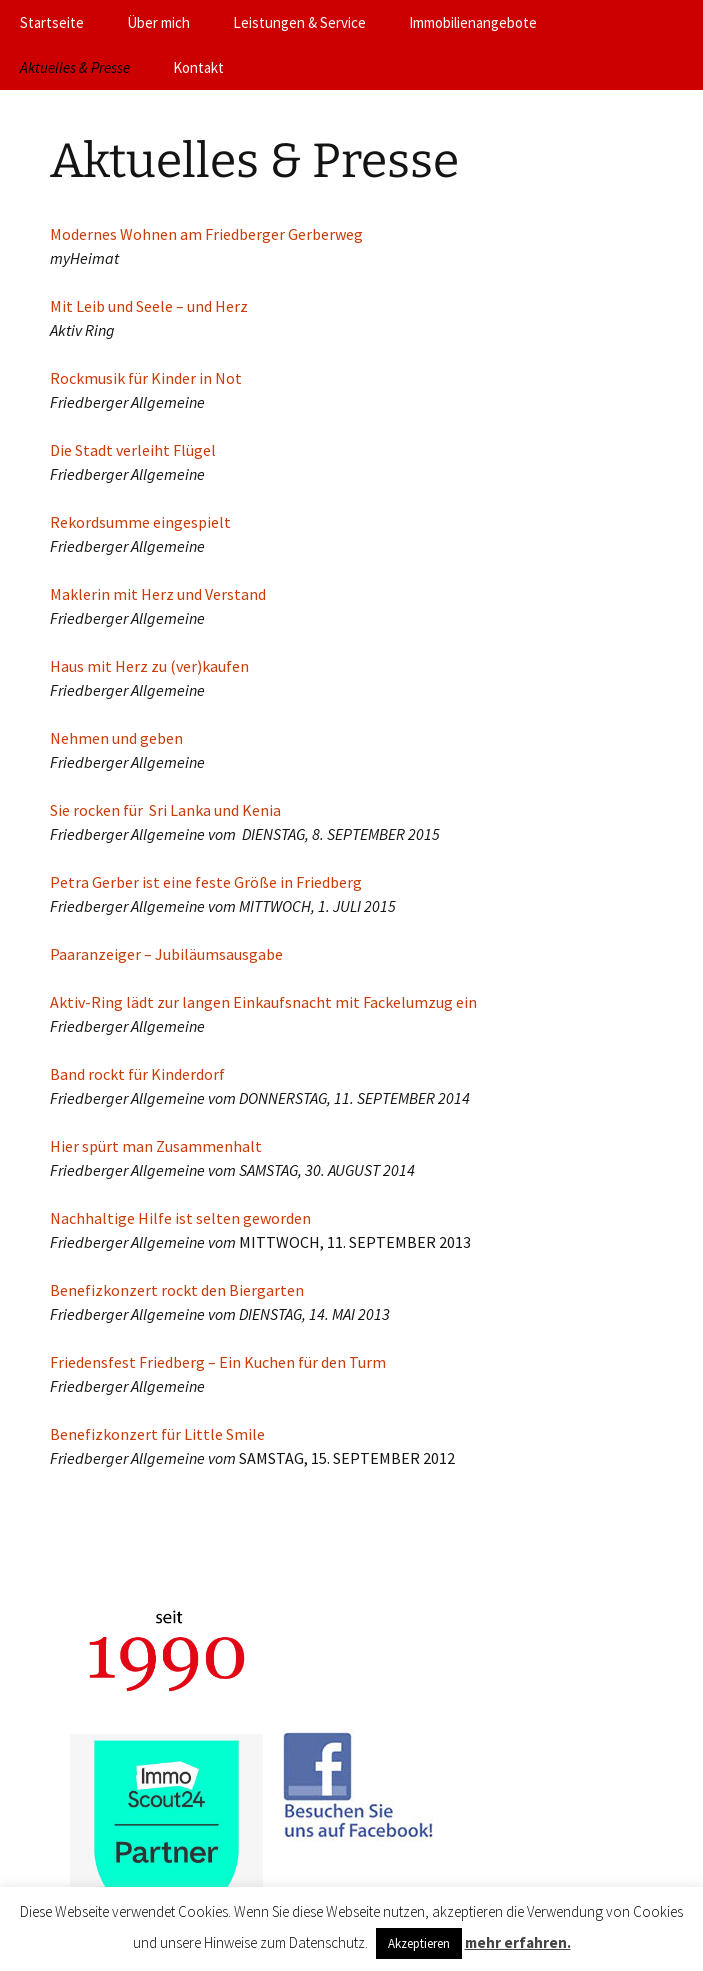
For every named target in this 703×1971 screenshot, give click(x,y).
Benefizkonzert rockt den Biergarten (177, 1290)
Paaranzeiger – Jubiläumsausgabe (166, 954)
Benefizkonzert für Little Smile (157, 1434)
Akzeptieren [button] (419, 1943)
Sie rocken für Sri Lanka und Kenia (165, 810)
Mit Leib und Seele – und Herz (149, 306)
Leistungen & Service (299, 22)
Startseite (52, 22)
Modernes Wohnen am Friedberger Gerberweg (206, 234)
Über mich (158, 22)
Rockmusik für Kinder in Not (146, 378)
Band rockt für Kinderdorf (137, 1074)
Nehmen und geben (116, 738)
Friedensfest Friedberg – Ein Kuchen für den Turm (218, 1362)
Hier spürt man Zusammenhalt (156, 1146)
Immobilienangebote (473, 22)
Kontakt (198, 67)
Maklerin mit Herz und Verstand (158, 594)
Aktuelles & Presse (75, 67)
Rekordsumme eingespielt (140, 522)
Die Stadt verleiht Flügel (133, 450)
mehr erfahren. (518, 1942)
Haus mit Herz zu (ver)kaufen (149, 666)
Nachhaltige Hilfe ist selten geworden (180, 1218)
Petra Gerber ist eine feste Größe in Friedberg (206, 882)
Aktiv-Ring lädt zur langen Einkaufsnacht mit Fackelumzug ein (263, 1002)
